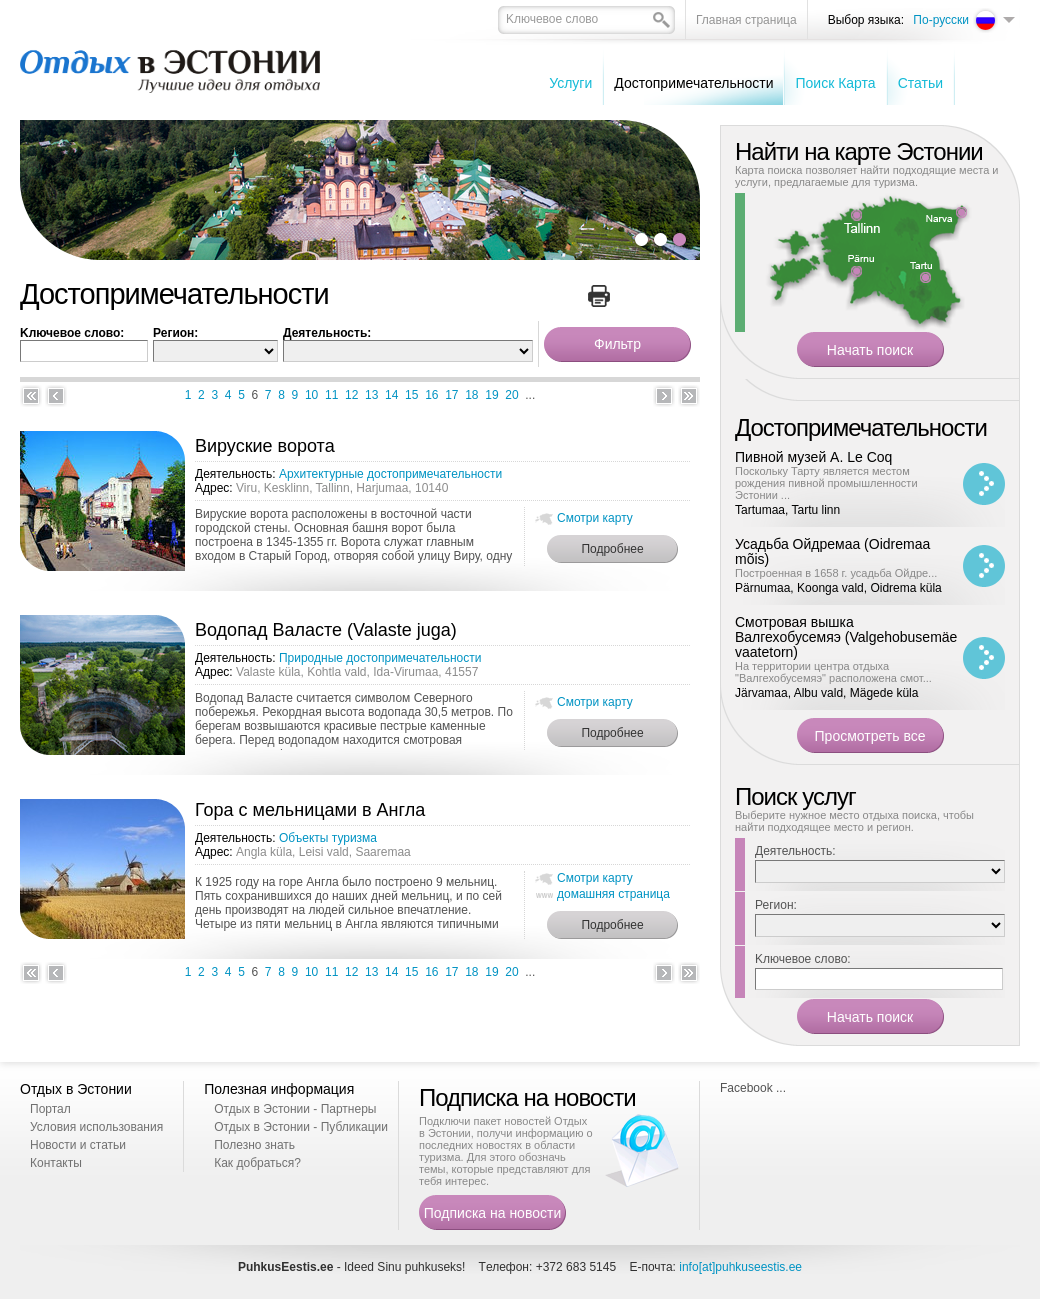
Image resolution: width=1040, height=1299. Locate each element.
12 (351, 395)
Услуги (570, 83)
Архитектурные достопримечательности (390, 474)
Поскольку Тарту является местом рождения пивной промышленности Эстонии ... (826, 483)
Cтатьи (920, 83)
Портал (50, 1109)
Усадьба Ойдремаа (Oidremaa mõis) (832, 551)
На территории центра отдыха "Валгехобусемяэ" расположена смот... (833, 672)
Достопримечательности (693, 83)
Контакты (56, 1163)
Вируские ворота (265, 446)
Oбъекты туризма (328, 838)
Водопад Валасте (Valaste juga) (326, 630)
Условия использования (96, 1127)
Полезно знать (254, 1145)
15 (411, 395)
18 (471, 395)
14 (391, 395)
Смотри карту (595, 518)
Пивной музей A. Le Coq (813, 457)
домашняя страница (613, 894)
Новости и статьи (78, 1145)
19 (491, 395)
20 (511, 395)
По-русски (941, 20)
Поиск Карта (835, 83)
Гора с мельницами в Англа (310, 810)
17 (451, 395)
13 (371, 395)
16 (431, 395)
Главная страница (746, 20)
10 (311, 395)
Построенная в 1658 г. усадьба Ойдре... (836, 573)
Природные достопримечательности (380, 658)
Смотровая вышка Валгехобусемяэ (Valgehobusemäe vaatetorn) (846, 637)
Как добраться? (257, 1163)
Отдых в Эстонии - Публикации (301, 1127)
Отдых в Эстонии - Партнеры (295, 1109)
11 (331, 395)
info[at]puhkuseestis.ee (740, 1267)
